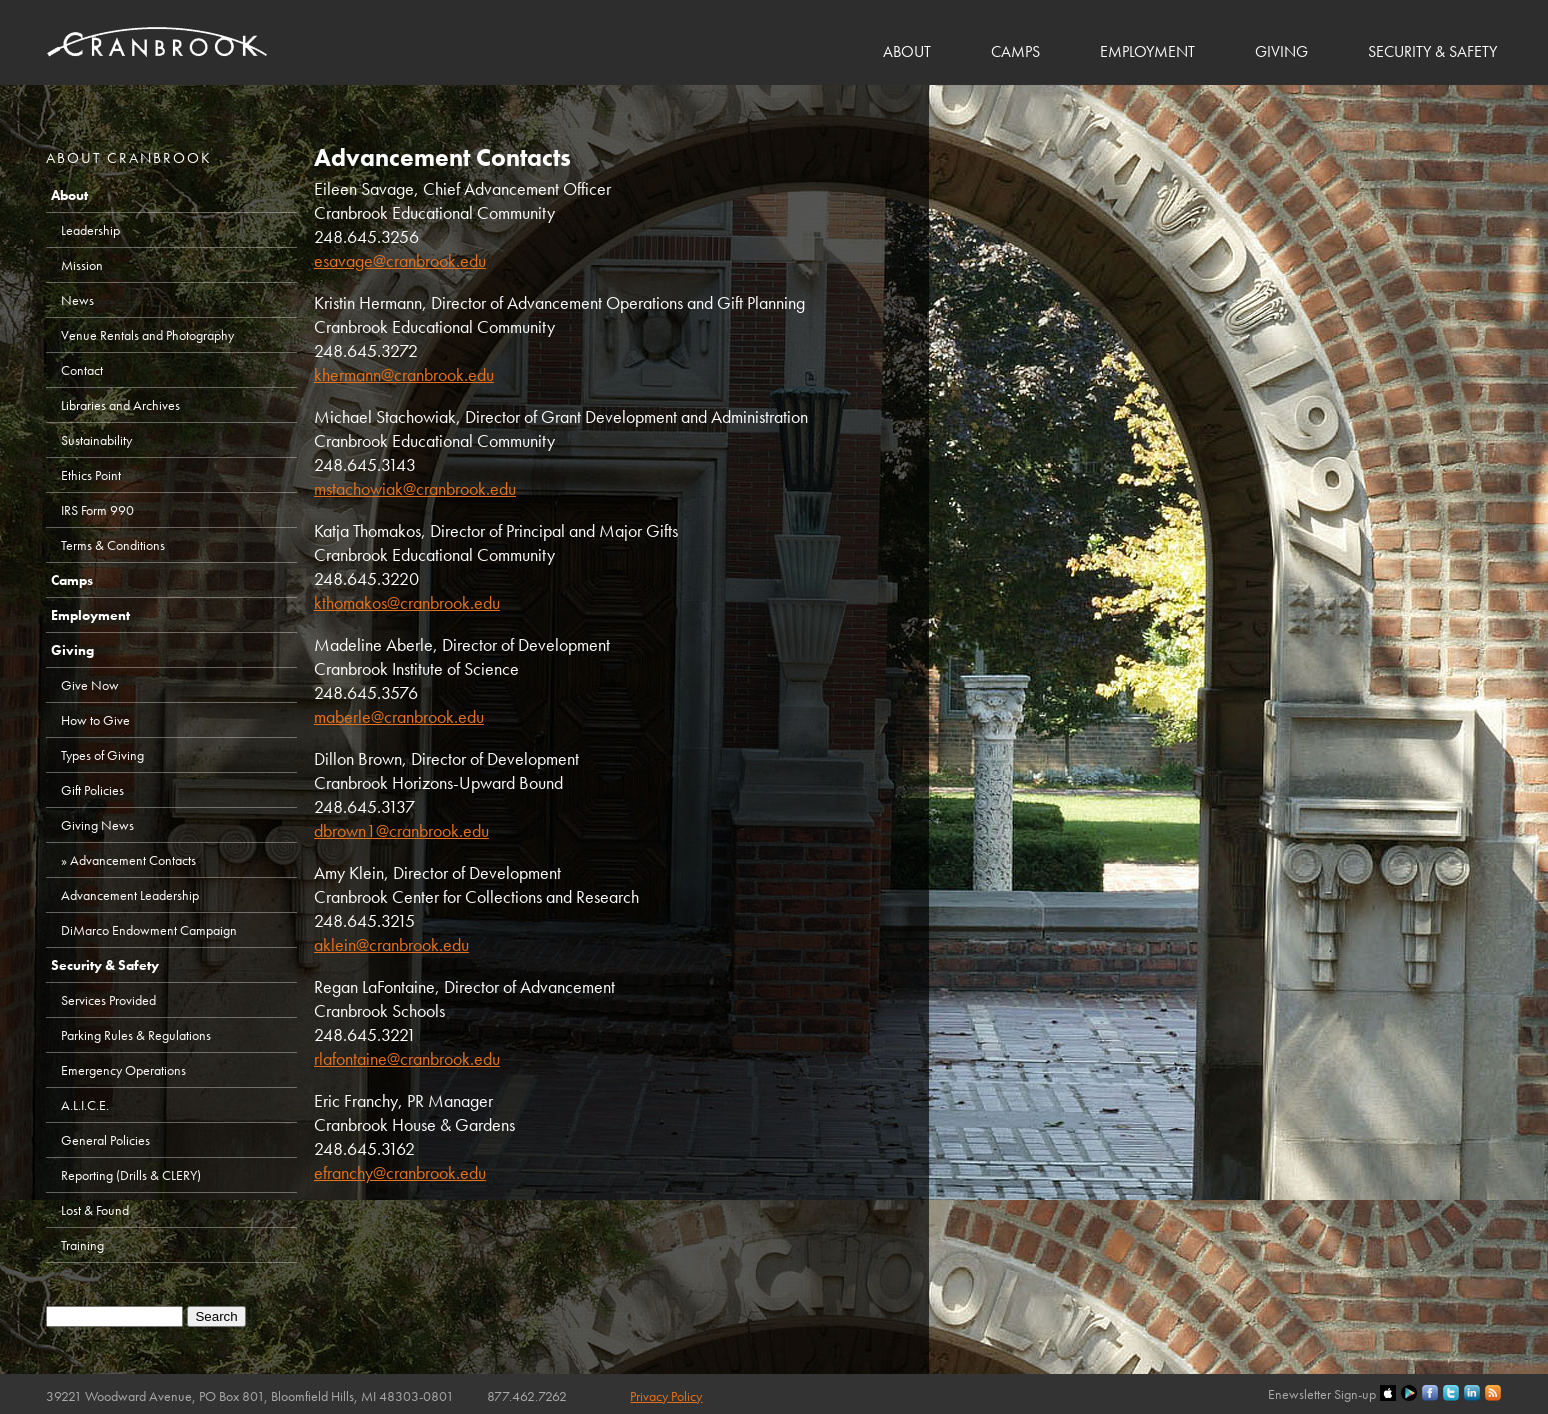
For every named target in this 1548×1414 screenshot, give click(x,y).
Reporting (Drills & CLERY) (131, 1175)
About (907, 51)
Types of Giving (102, 755)
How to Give (95, 720)
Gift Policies (92, 790)
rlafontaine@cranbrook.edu (407, 1058)
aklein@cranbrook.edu (391, 944)
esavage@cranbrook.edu (400, 260)
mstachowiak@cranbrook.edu (415, 488)
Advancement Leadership (130, 895)
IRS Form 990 (97, 510)
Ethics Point (91, 475)
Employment (1147, 51)
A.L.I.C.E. (85, 1105)
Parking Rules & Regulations (136, 1035)
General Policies (105, 1140)
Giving (1281, 51)
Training (82, 1245)
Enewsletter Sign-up (1322, 1394)
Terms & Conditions (113, 545)
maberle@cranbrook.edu (399, 716)
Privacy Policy (666, 1396)
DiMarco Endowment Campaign (149, 930)
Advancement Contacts (133, 860)
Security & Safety (1432, 51)
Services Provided (108, 1000)
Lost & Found (95, 1210)
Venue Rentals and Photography (147, 335)
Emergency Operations (123, 1070)
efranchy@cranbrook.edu (400, 1172)
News (77, 300)
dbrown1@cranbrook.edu (401, 830)
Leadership (90, 230)
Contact (82, 370)
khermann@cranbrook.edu (404, 374)
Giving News (97, 825)
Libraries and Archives (120, 405)
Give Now (90, 685)
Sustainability (96, 440)
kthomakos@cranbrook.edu (407, 602)
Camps (1015, 51)
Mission (82, 265)
